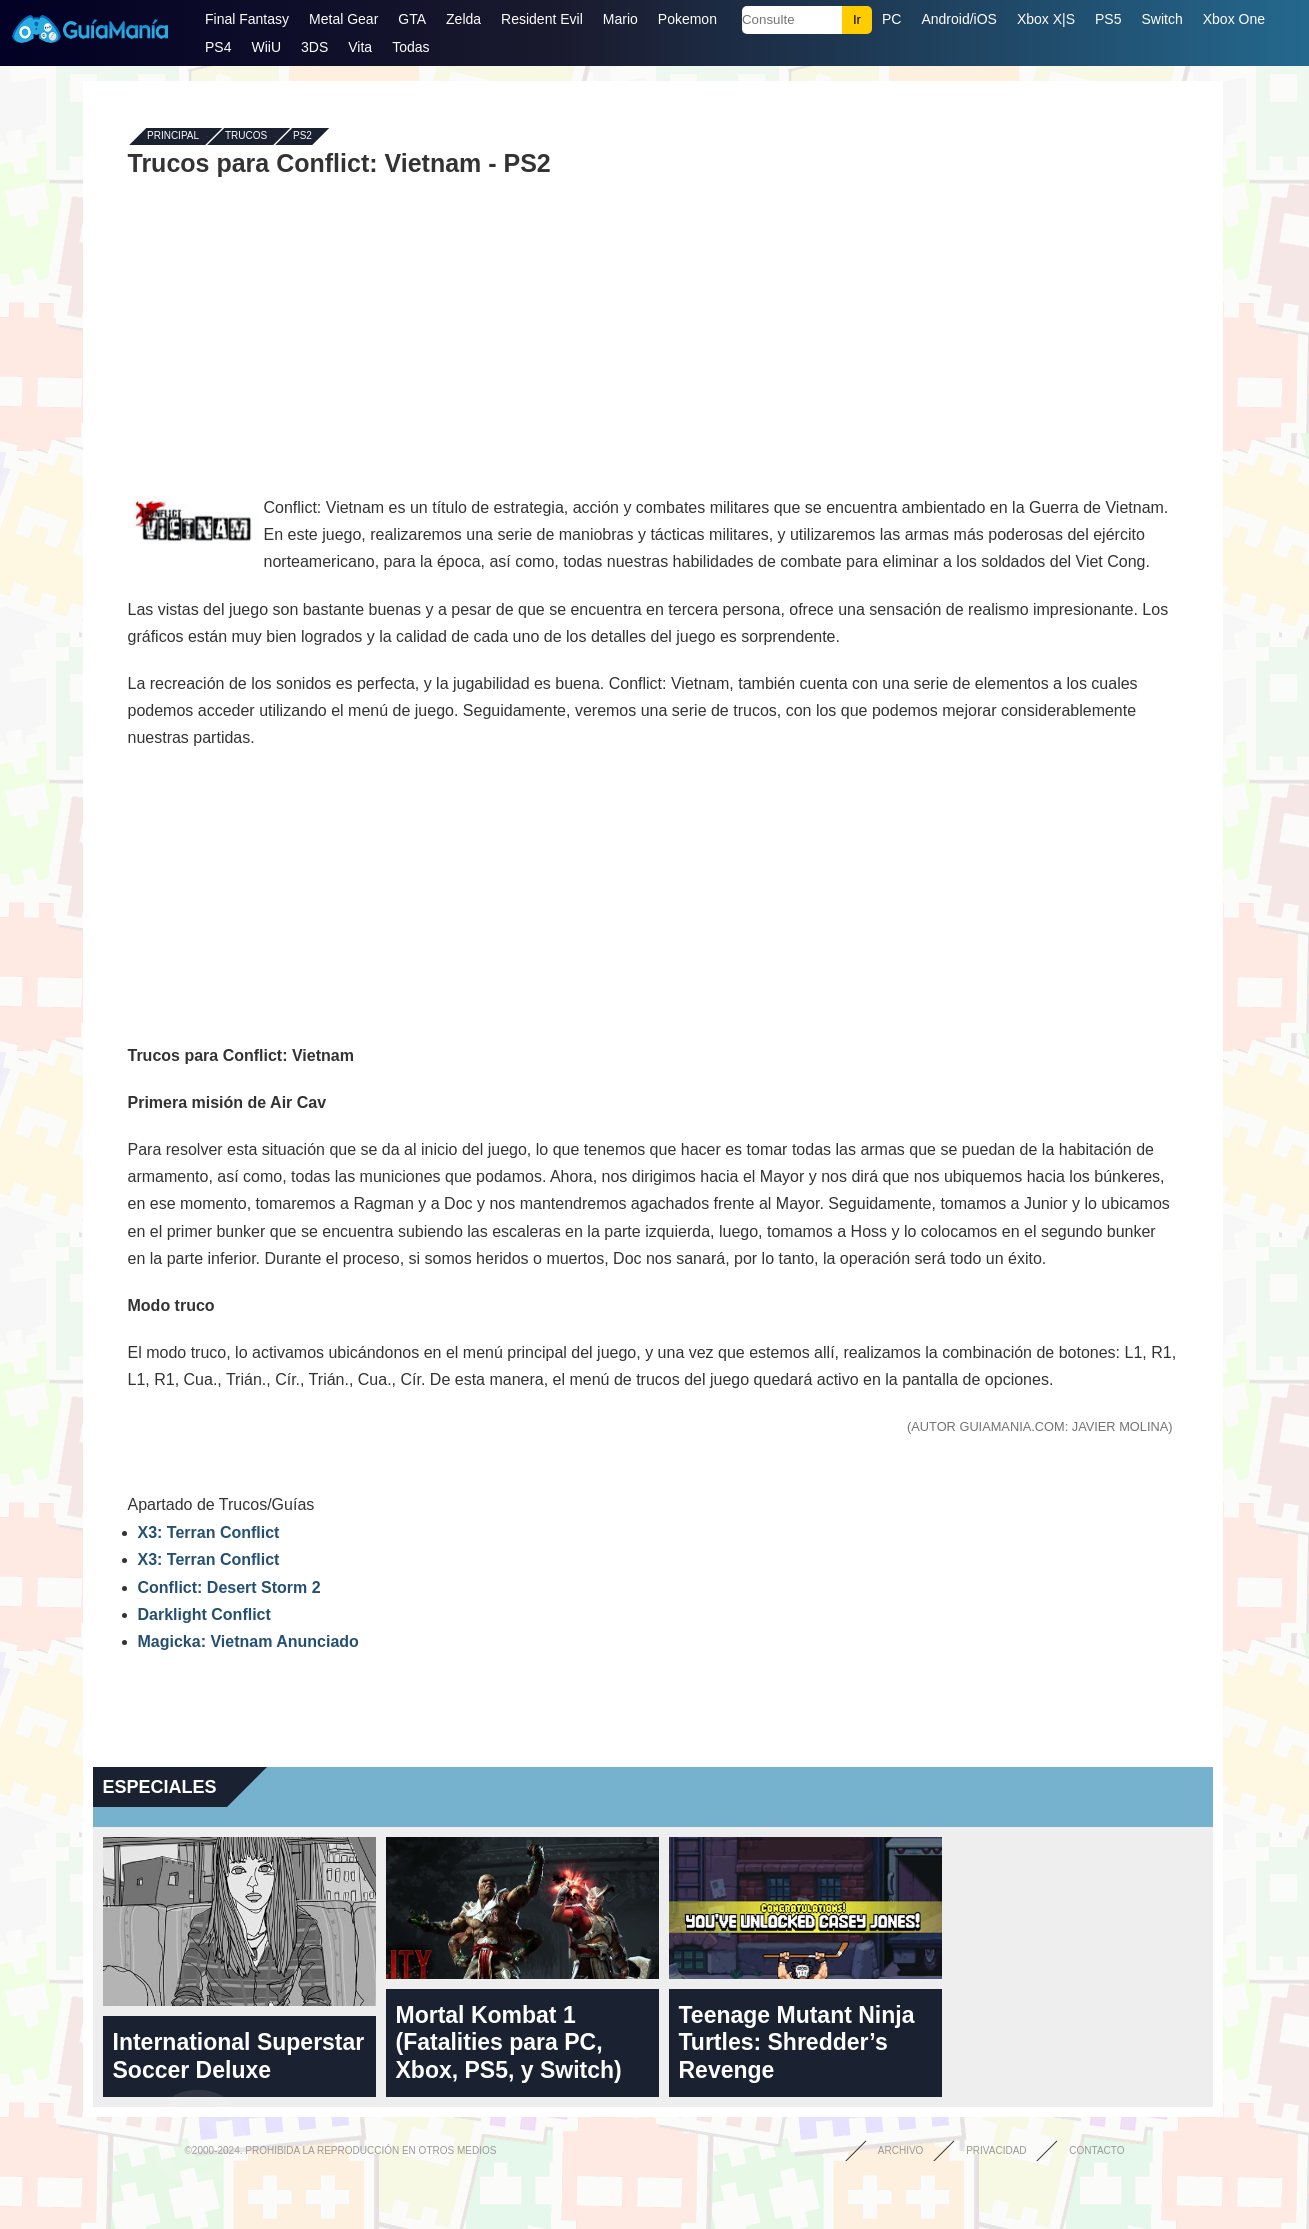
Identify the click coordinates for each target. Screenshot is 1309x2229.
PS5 (1108, 19)
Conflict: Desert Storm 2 (229, 1587)
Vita (360, 47)
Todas (410, 47)
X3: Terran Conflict (209, 1532)
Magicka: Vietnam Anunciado (248, 1641)
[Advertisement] (653, 322)
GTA (412, 19)
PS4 (218, 47)
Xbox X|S (1046, 19)
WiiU (266, 47)
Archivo (901, 2150)
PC (891, 19)
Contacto (1096, 2150)
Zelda (463, 19)
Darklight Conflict (204, 1614)
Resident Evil (542, 19)
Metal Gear (343, 19)
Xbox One (1234, 19)
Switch (1161, 19)
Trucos (246, 136)
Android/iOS (958, 19)
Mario (620, 19)
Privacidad (996, 2150)
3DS (314, 47)
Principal (173, 136)
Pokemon (687, 19)
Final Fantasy (247, 19)
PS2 (302, 136)
